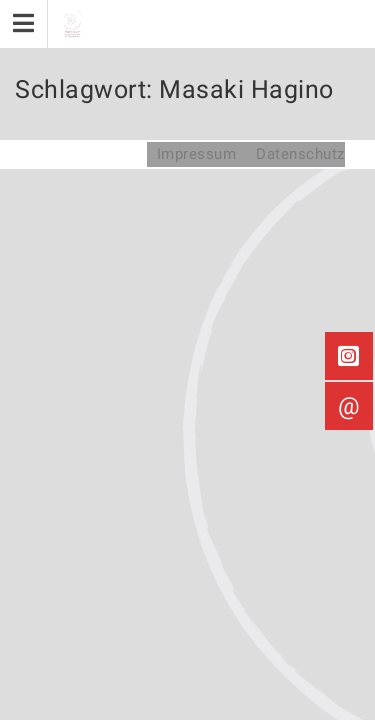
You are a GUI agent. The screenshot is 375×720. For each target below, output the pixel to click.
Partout (65, 154)
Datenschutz (300, 154)
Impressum (197, 154)
